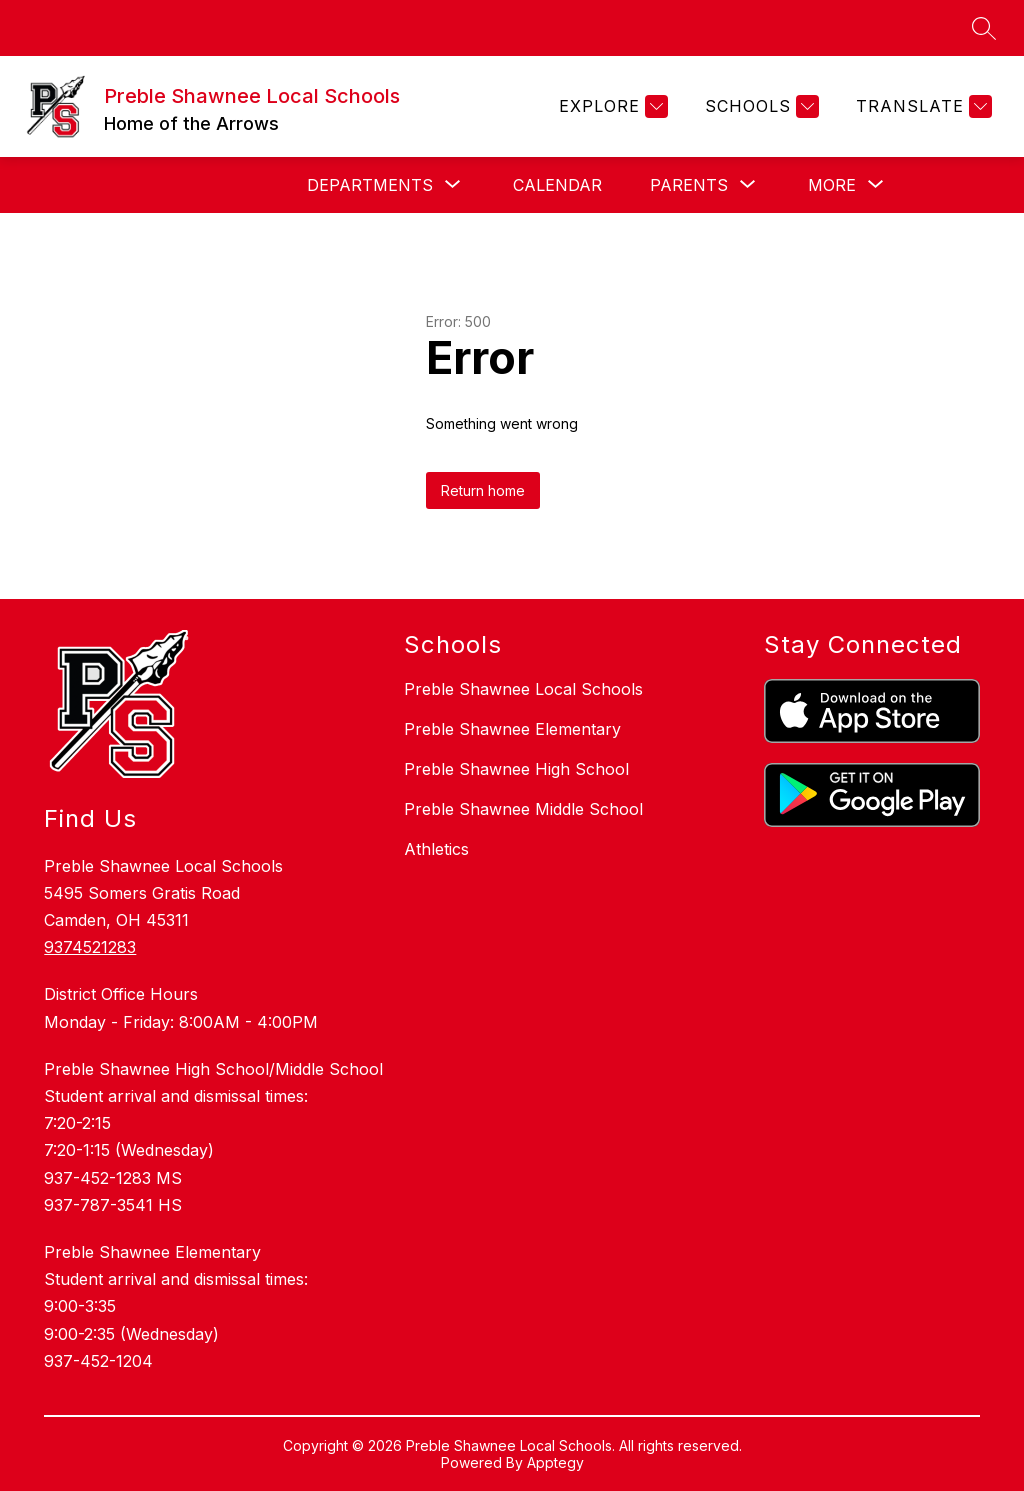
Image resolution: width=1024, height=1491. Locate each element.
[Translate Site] (921, 106)
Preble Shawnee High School (516, 769)
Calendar (557, 185)
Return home (483, 490)
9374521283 (90, 947)
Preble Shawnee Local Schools (523, 689)
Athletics (436, 849)
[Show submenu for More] (832, 185)
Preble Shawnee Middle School (523, 809)
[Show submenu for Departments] (370, 185)
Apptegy (555, 1462)
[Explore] (611, 106)
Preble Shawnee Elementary (512, 729)
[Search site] (984, 28)
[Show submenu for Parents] (689, 185)
